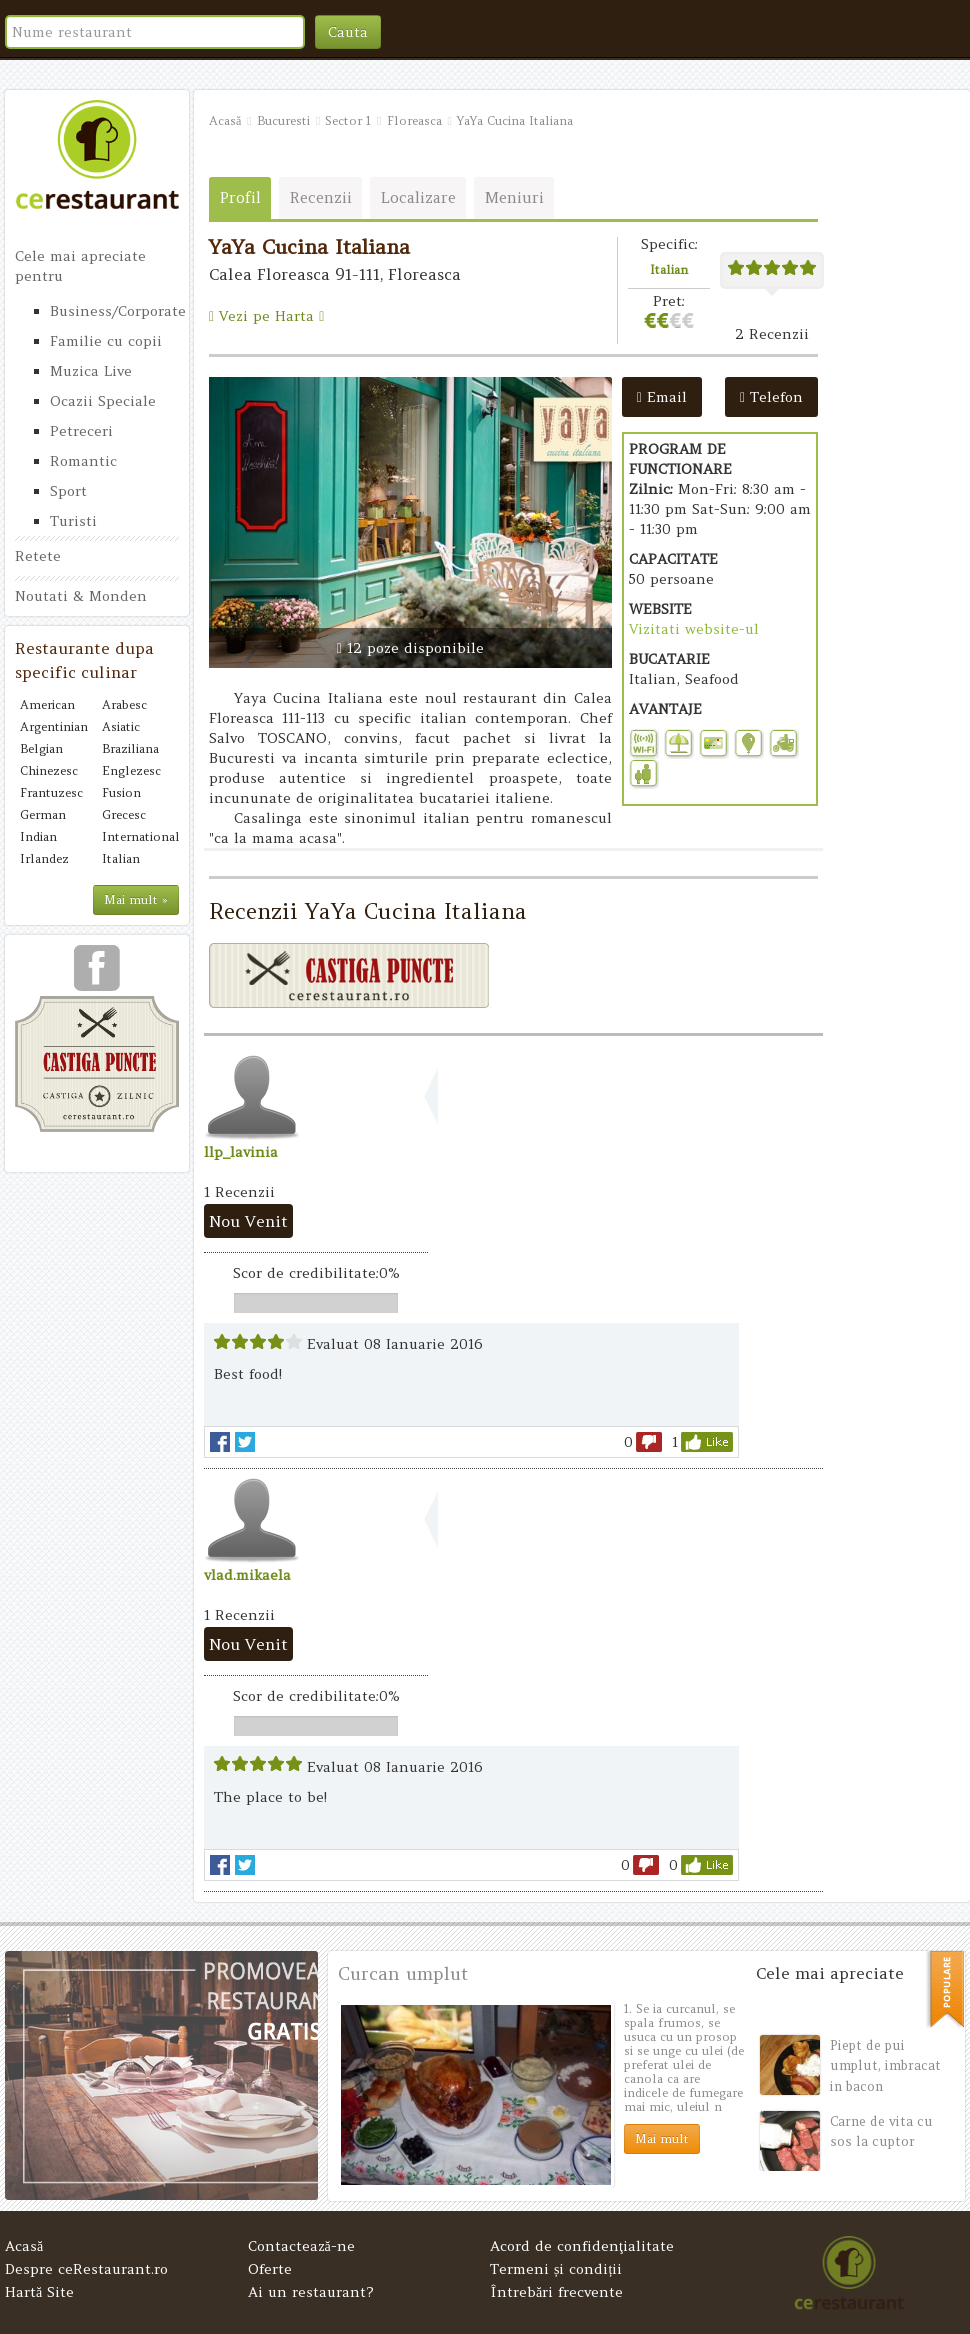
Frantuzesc (51, 792)
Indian (38, 836)
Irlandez (44, 858)
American (47, 704)
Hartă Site (39, 2292)
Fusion (121, 792)
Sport (68, 491)
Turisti (73, 521)
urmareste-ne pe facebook (97, 975)
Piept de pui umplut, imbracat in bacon (885, 2066)
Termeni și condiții (556, 2269)
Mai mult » (136, 899)
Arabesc (124, 704)
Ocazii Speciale (103, 401)
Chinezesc (49, 770)
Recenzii (321, 197)
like (707, 1442)
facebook (220, 1442)
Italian (121, 858)
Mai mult (662, 2138)
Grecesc (124, 814)
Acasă (24, 2246)
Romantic (83, 461)
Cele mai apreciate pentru (80, 266)
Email (662, 397)
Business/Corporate (114, 311)
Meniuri (514, 197)
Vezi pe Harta (266, 316)
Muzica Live (91, 371)
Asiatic (121, 726)
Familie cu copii (106, 341)
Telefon (771, 397)
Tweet (245, 1442)
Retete (38, 556)
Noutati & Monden (81, 596)
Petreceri (81, 431)
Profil (240, 197)
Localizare (418, 197)
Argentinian (54, 726)
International (138, 836)
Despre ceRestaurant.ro (86, 2269)
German (43, 814)
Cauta (348, 32)
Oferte (270, 2269)
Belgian (41, 748)
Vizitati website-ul (694, 629)
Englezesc (131, 770)
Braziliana (130, 748)
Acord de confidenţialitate (582, 2246)
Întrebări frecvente (556, 2292)
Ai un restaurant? (311, 2292)
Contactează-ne (301, 2246)
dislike (649, 1442)
